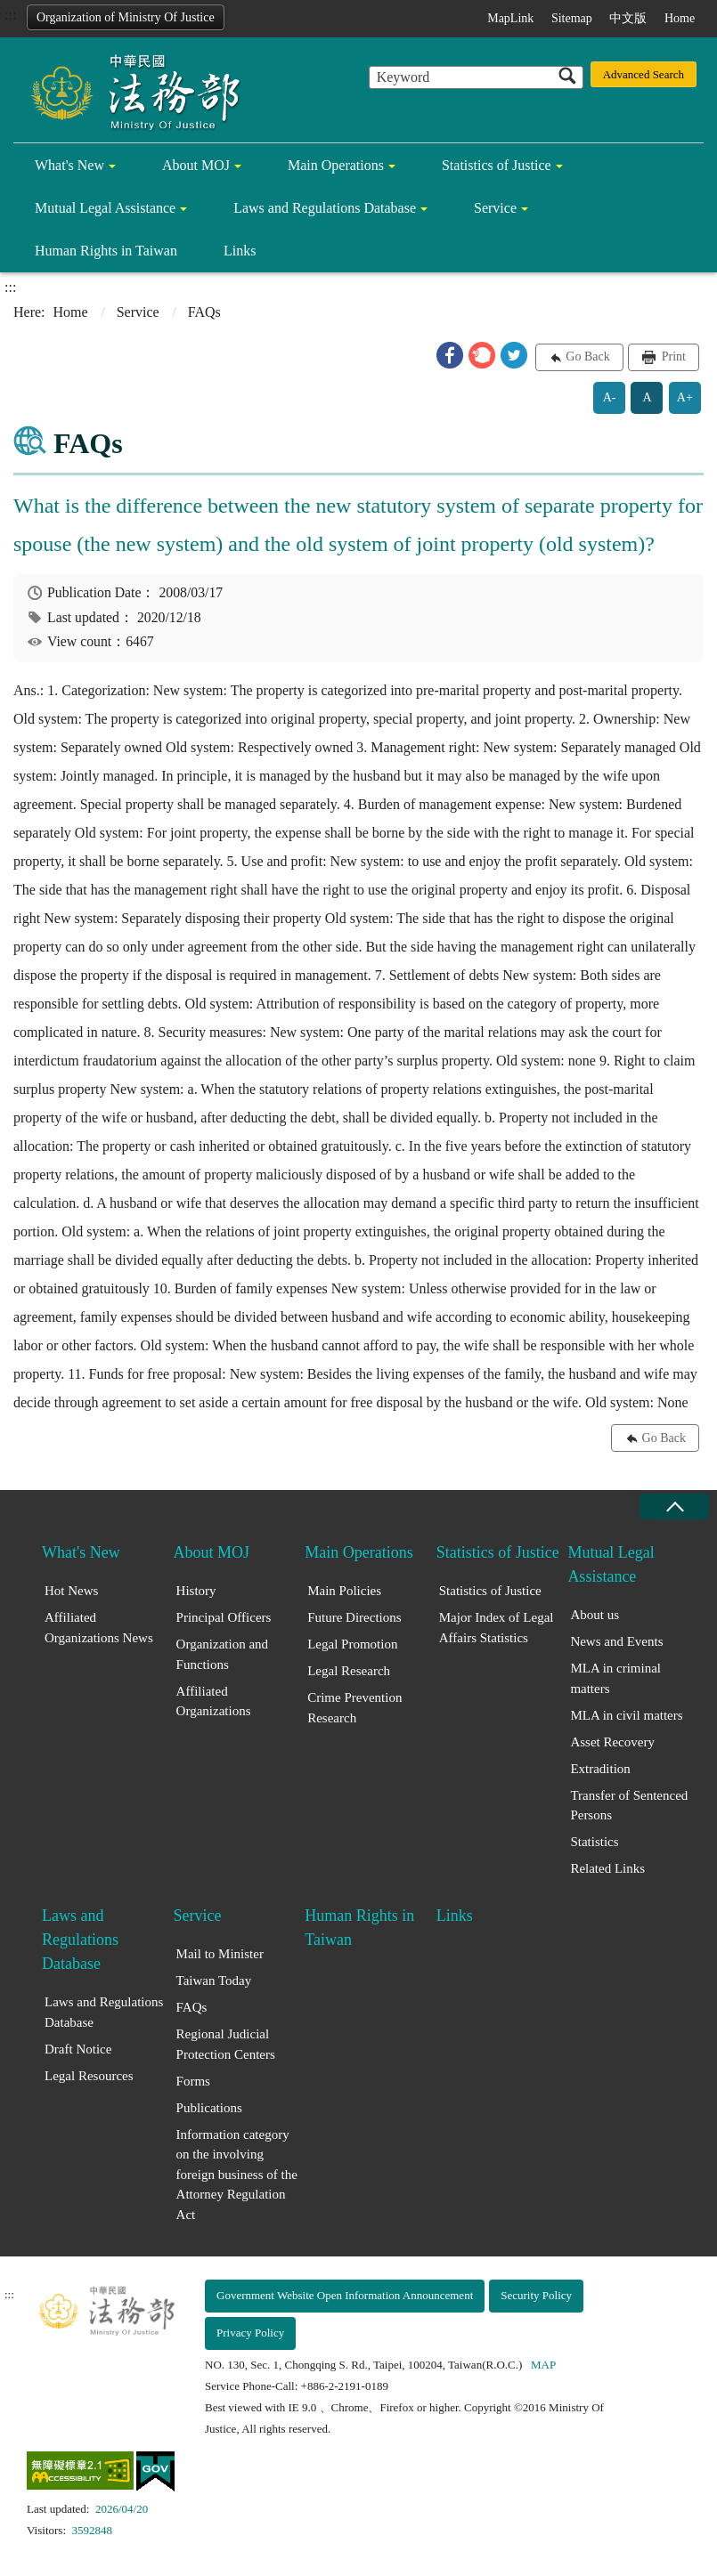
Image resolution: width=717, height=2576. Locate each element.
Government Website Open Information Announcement (344, 2295)
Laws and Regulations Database (324, 207)
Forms (193, 2081)
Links (240, 250)
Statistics (594, 1842)
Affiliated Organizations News (99, 1627)
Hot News (71, 1591)
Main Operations (336, 165)
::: (10, 14)
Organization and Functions (222, 1654)
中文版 (628, 18)
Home (679, 18)
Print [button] (672, 356)
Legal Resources (89, 2076)
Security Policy (536, 2295)
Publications (209, 2108)
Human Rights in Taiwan (106, 250)
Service (495, 207)
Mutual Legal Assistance (105, 207)
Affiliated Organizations (213, 1701)
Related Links (607, 1868)
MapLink (510, 18)
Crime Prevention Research (354, 1707)
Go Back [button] (587, 356)
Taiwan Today (214, 1980)
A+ (685, 397)
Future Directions (354, 1617)
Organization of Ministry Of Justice (126, 17)
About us (594, 1615)
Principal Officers (224, 1617)
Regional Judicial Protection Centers (225, 2044)
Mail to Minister (220, 1954)
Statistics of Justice (496, 165)
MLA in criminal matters (615, 1678)
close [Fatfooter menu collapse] (674, 1506)
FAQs (192, 2007)
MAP (543, 2364)
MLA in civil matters (626, 1715)
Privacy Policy (250, 2332)
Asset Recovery (612, 1742)
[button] (449, 355)
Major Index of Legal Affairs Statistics (496, 1627)
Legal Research (348, 1671)
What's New (69, 165)
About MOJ (196, 165)
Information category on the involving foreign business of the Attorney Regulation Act (236, 2174)
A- (609, 397)
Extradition (600, 1769)
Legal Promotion (352, 1644)
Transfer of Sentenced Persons (629, 1805)
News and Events (616, 1641)
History (196, 1591)
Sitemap (571, 18)
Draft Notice (78, 2049)
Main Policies (344, 1591)
